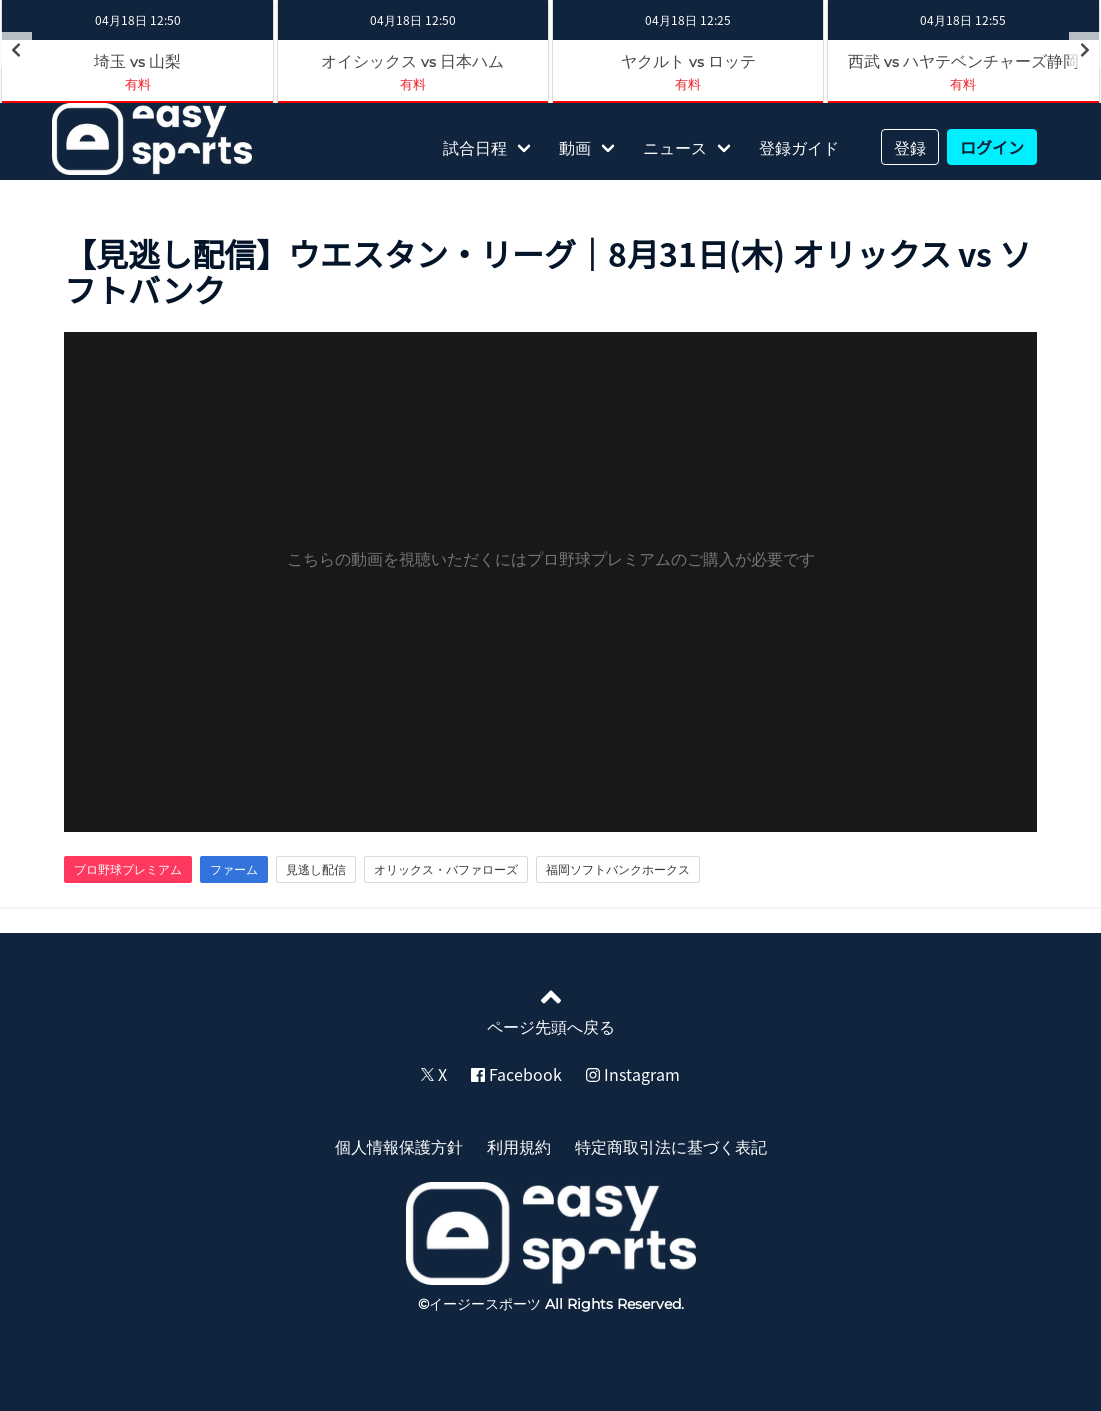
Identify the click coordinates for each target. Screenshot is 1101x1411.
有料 (138, 83)
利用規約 (519, 1146)
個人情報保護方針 (399, 1146)
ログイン (992, 147)
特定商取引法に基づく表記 (671, 1146)
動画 (575, 147)
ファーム (234, 869)
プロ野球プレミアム (128, 869)
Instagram (633, 1074)
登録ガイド (799, 147)
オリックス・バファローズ (446, 869)
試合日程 (475, 147)
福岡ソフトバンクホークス (618, 869)
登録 (910, 147)
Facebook (516, 1074)
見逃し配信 (316, 869)
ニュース (675, 147)
